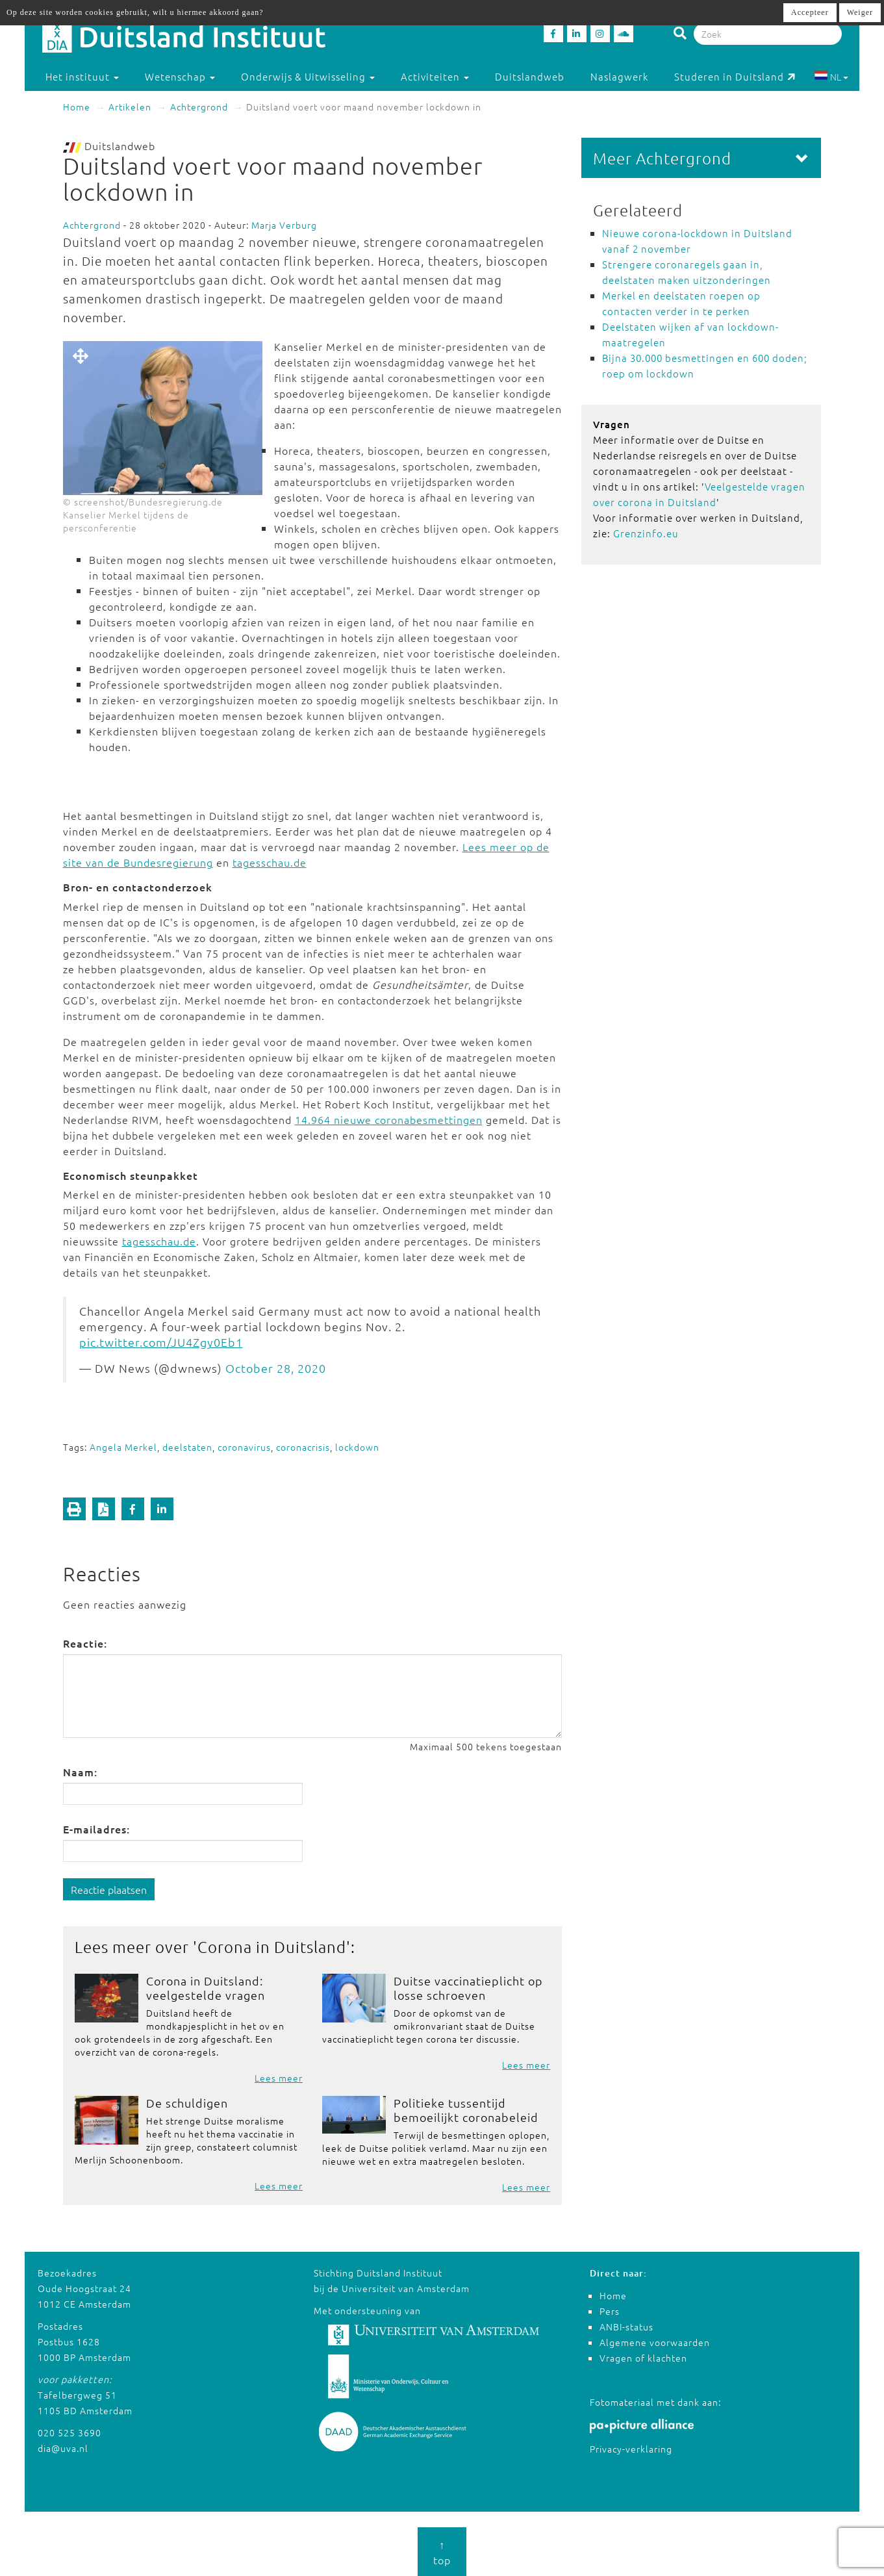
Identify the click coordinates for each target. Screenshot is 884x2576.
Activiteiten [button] (435, 76)
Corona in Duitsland (271, 1946)
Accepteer (810, 12)
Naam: (80, 1772)
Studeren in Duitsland (735, 76)
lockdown (357, 1446)
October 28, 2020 (275, 1367)
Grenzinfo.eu (646, 533)
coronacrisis (303, 1446)
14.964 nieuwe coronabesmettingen (389, 1119)
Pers (610, 2310)
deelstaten (187, 1446)
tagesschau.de (270, 862)
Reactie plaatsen (109, 1889)
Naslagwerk (619, 76)
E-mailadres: (96, 1829)
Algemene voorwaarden (655, 2342)
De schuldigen (187, 2102)
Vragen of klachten (643, 2357)
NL (831, 76)
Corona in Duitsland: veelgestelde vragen (205, 1987)
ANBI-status (626, 2326)
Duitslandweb (529, 76)
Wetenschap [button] (180, 76)
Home (76, 106)
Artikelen (129, 106)
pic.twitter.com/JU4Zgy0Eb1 (161, 1341)
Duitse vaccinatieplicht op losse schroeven (468, 1987)
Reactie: (85, 1643)
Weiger (860, 12)
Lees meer (279, 2077)
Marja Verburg (284, 224)
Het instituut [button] (82, 76)
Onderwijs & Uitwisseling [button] (308, 76)
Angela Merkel (123, 1446)
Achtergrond (199, 106)
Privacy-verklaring (631, 2448)
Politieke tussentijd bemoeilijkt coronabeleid (466, 2109)
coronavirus (244, 1446)
